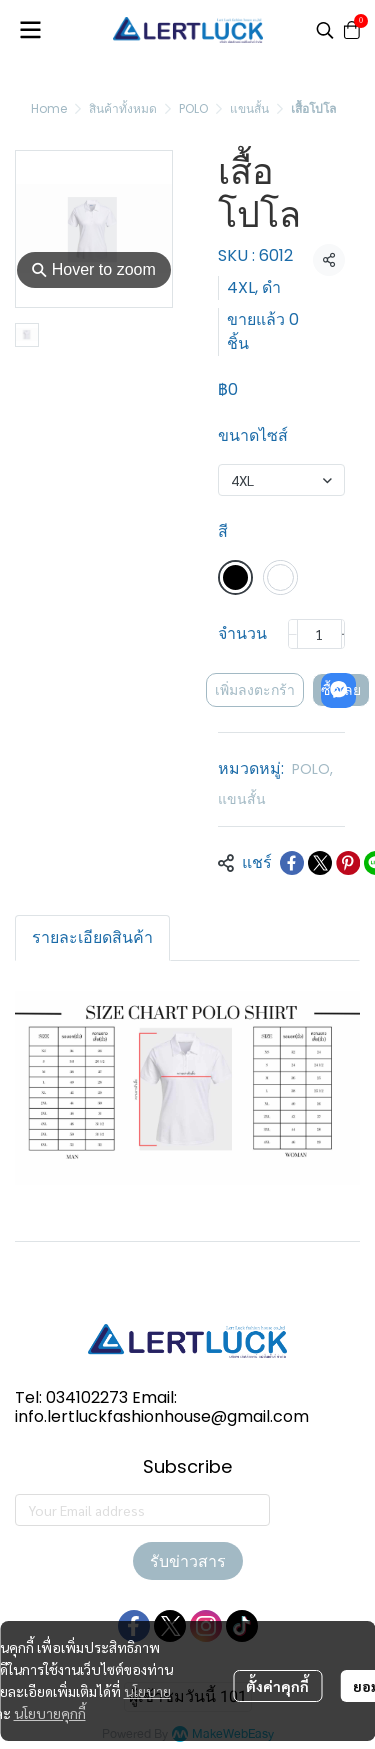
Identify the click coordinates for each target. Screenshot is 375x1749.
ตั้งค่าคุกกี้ (277, 1686)
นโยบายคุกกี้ (50, 1713)
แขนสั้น (249, 108)
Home (49, 108)
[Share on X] (320, 863)
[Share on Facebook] (292, 863)
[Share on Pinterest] (348, 863)
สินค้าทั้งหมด (123, 108)
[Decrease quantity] (293, 634)
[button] (325, 30)
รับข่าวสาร (188, 1561)
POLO (193, 108)
